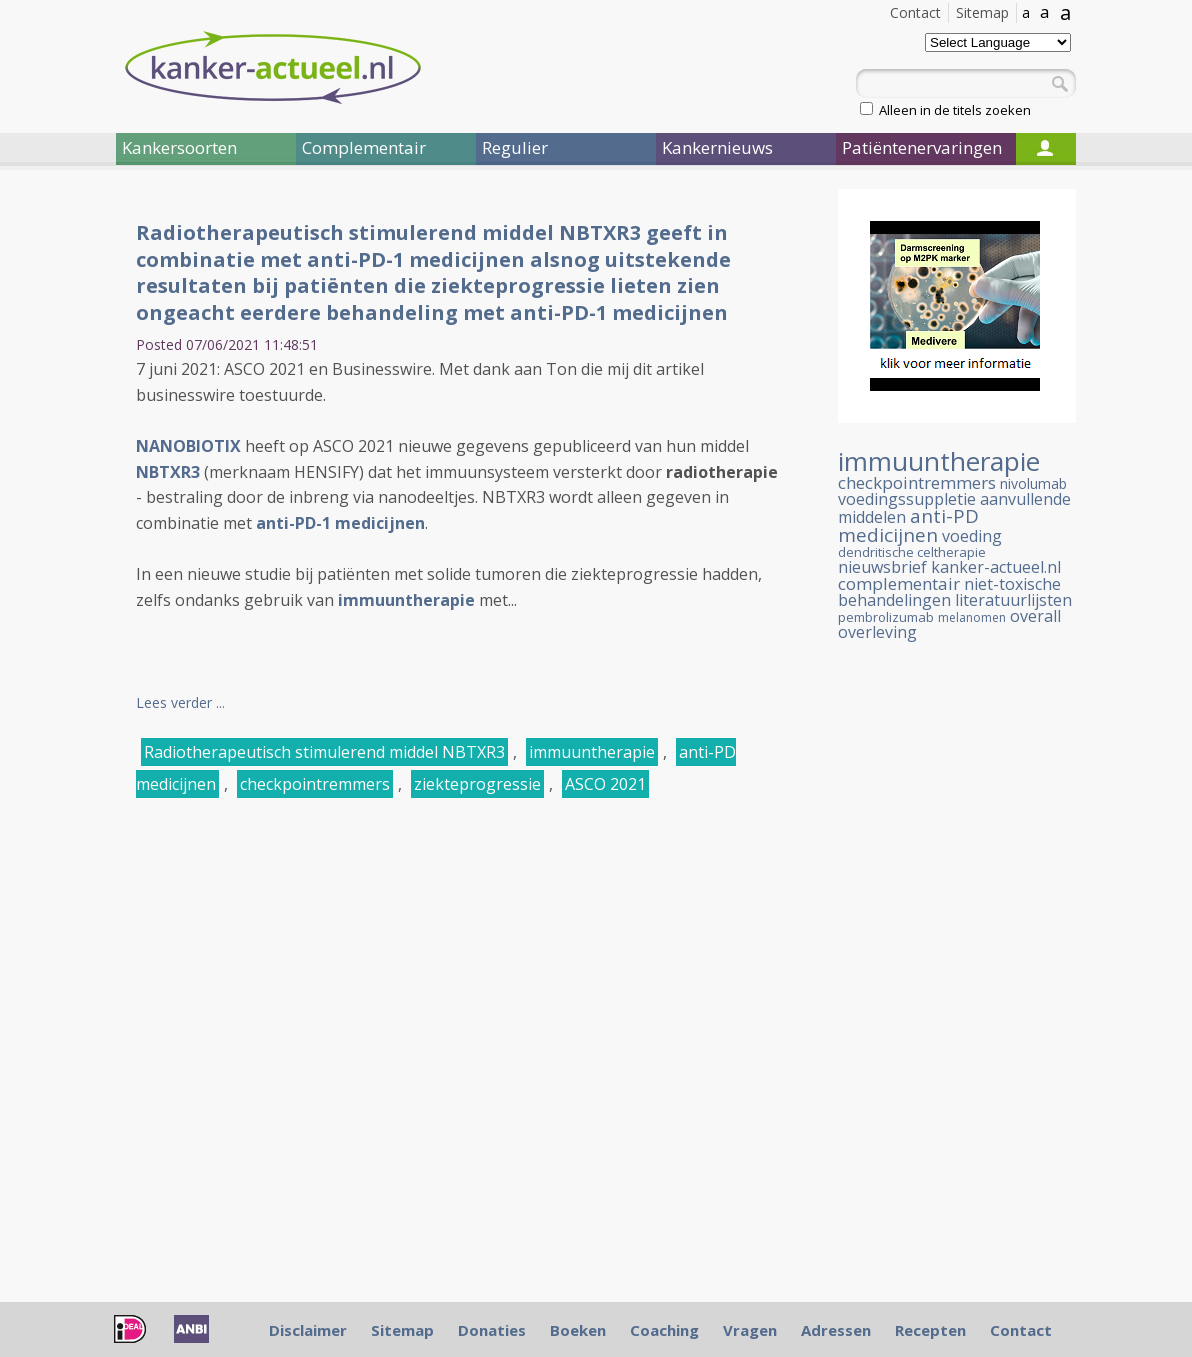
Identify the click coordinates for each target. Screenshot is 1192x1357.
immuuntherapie (406, 600)
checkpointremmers (315, 784)
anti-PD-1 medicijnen (340, 523)
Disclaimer (308, 1330)
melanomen (972, 617)
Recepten (930, 1330)
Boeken (578, 1330)
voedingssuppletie (907, 499)
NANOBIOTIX (188, 446)
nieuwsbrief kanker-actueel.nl (949, 567)
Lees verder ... (180, 702)
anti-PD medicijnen (908, 525)
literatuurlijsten (1013, 600)
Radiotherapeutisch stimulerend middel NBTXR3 (324, 752)
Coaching (664, 1330)
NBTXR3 (168, 472)
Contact (915, 12)
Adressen (836, 1330)
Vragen (750, 1330)
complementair (899, 583)
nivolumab (1033, 483)
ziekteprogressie (477, 784)
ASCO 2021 (605, 784)
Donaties (492, 1330)
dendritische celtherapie (912, 552)
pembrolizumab (886, 617)
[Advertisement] (957, 995)
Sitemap (982, 12)
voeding (972, 536)
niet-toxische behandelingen (949, 592)
